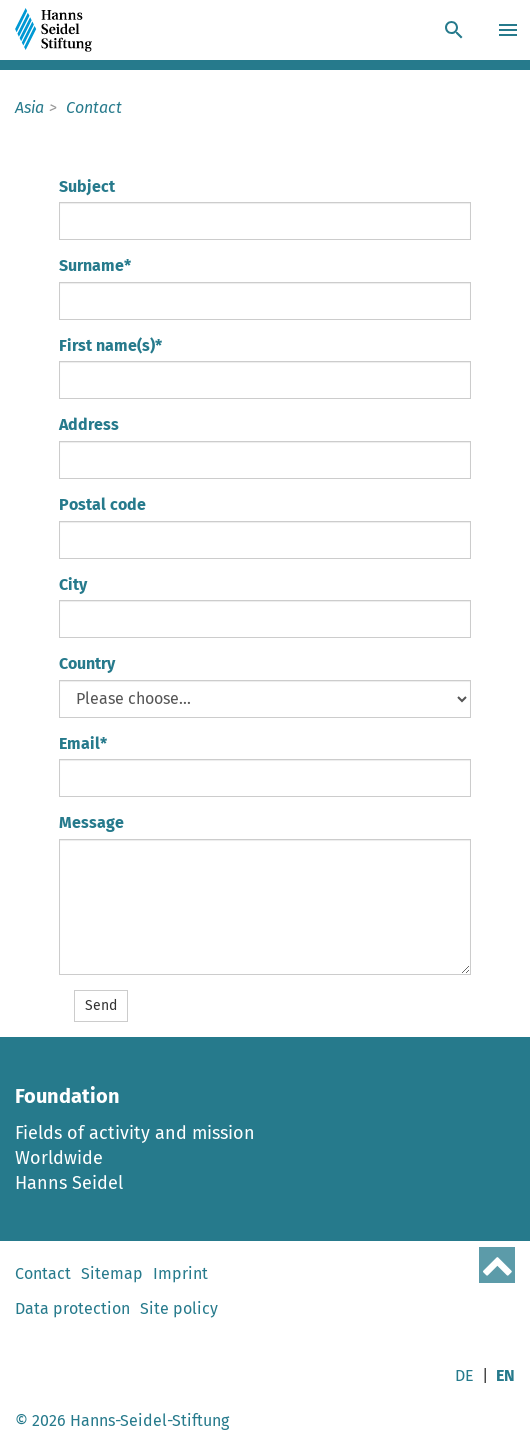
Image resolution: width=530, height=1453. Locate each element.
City (73, 584)
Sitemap (112, 1273)
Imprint (180, 1273)
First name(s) (110, 345)
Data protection (72, 1308)
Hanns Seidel (69, 1183)
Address (89, 424)
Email (83, 743)
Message (91, 822)
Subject (87, 186)
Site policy (179, 1308)
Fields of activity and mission (135, 1133)
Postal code (102, 504)
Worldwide (59, 1158)
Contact (43, 1273)
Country (87, 663)
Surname (95, 265)
